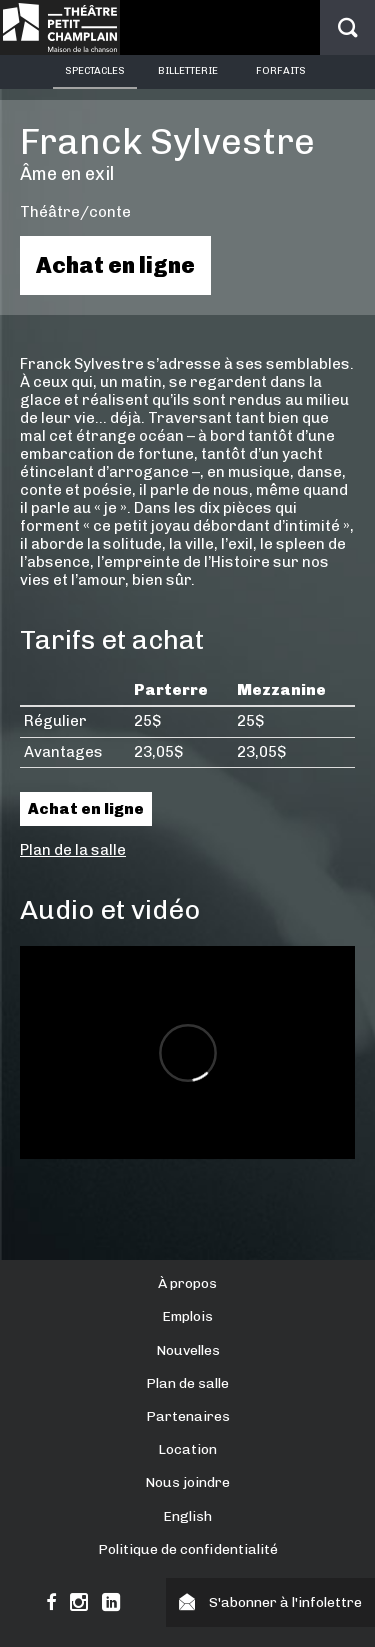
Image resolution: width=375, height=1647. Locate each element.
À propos (187, 1283)
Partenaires (188, 1416)
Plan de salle (187, 1383)
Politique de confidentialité (188, 1549)
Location (187, 1449)
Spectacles (95, 71)
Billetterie (188, 71)
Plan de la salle (73, 850)
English (187, 1516)
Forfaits (281, 71)
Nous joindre (187, 1482)
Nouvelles (188, 1350)
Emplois (187, 1316)
